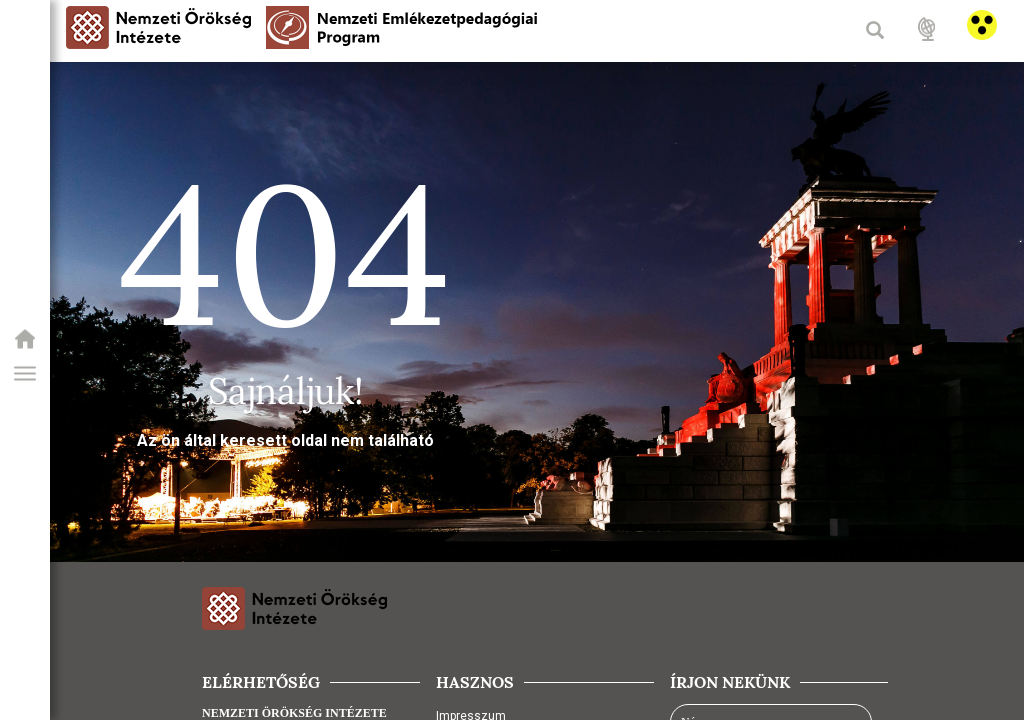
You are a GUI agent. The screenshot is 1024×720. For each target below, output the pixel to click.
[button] (25, 374)
